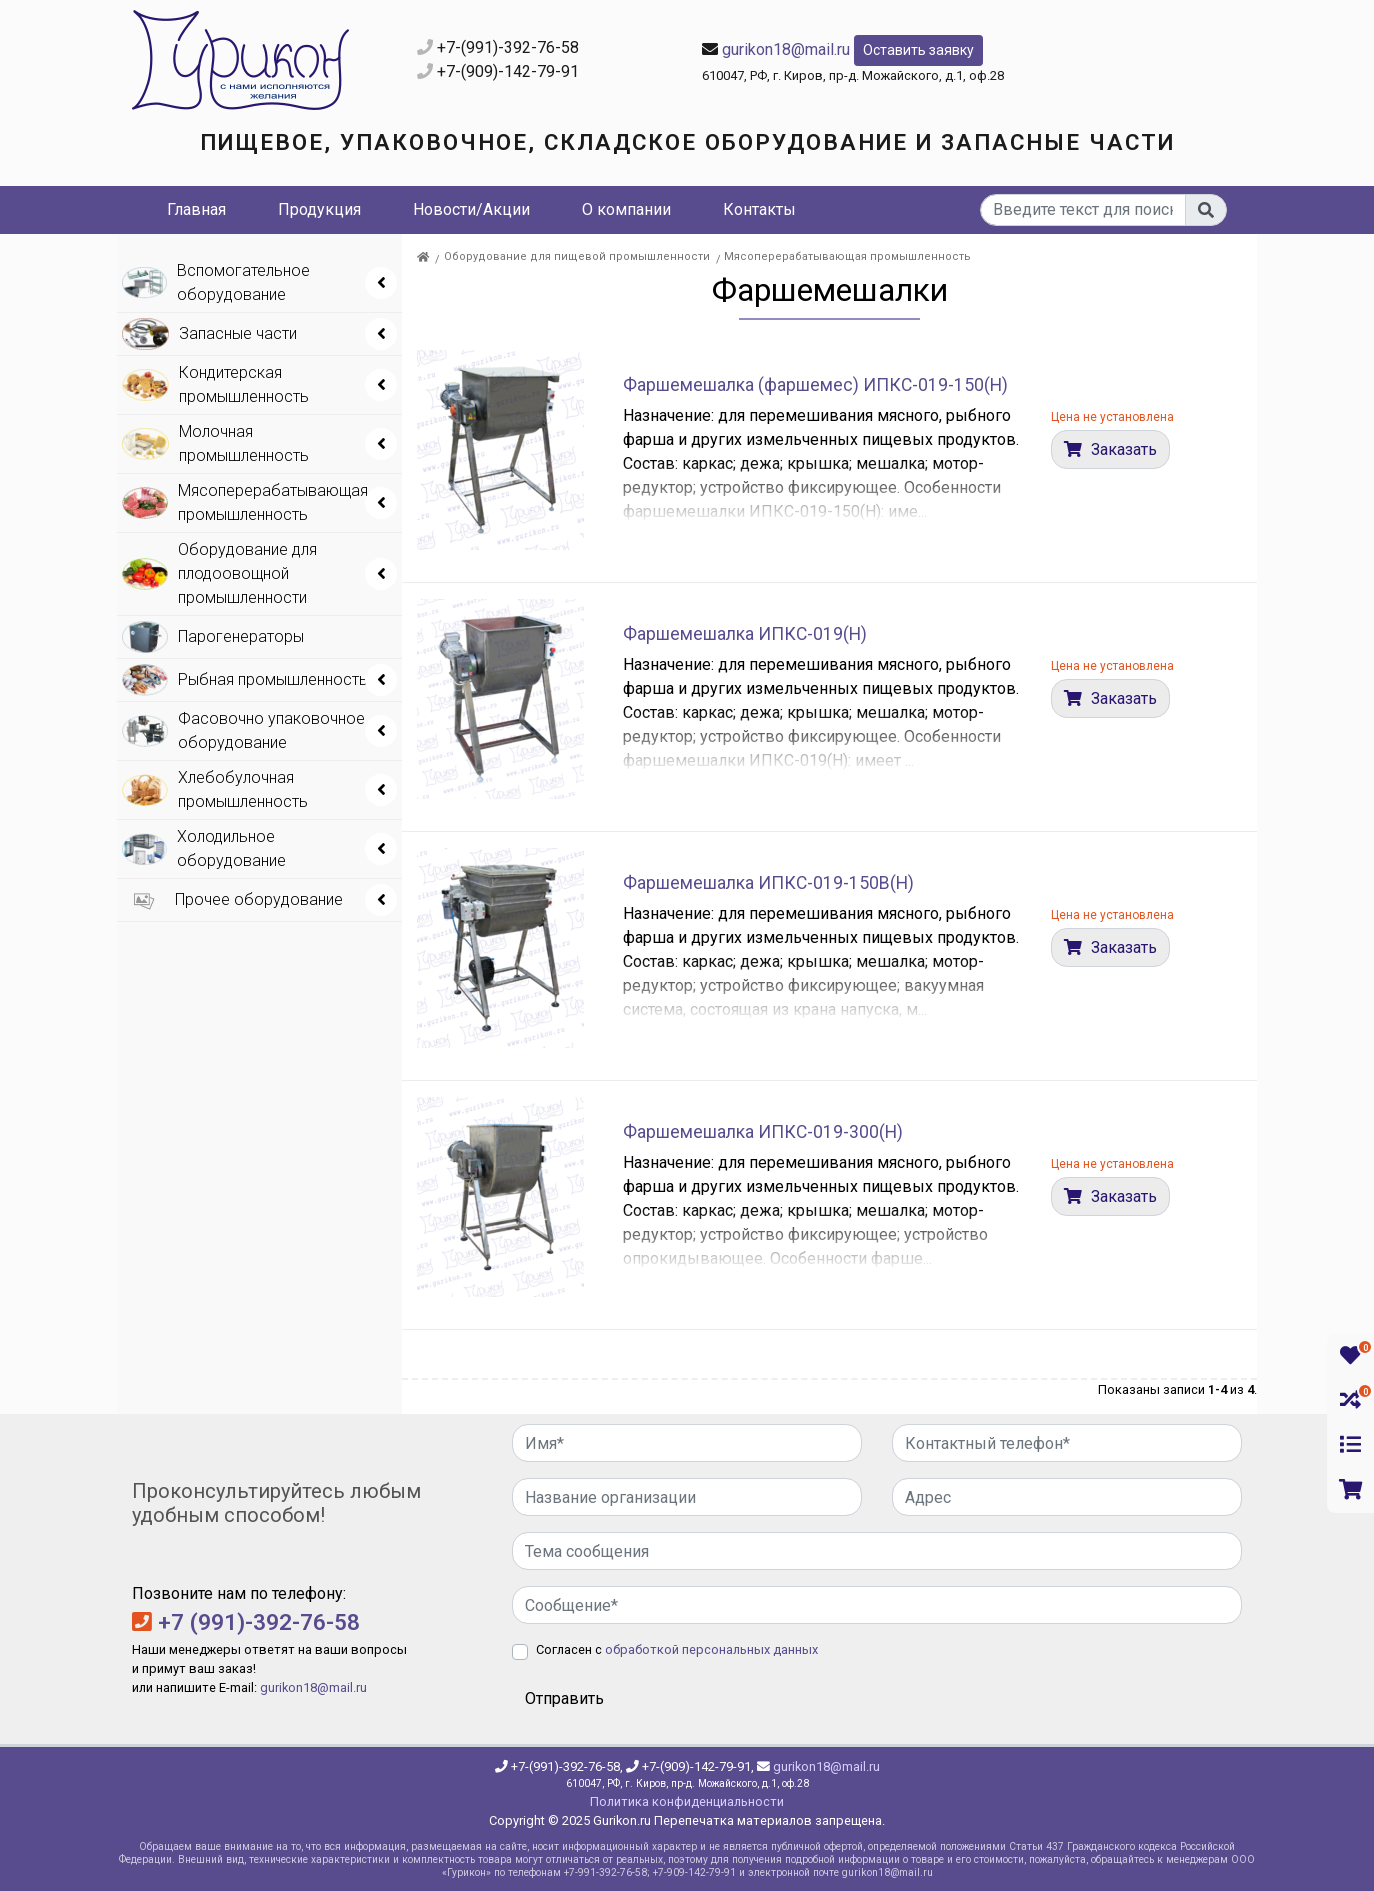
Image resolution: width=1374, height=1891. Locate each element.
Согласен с (677, 1649)
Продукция (319, 209)
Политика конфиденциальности (687, 1801)
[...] (1083, 210)
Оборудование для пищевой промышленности (577, 256)
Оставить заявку (918, 50)
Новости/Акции (471, 209)
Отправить (564, 1698)
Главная (196, 209)
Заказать (1122, 449)
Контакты (759, 209)
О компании (626, 209)
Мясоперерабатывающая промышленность (847, 256)
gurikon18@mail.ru (786, 49)
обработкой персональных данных (711, 1649)
